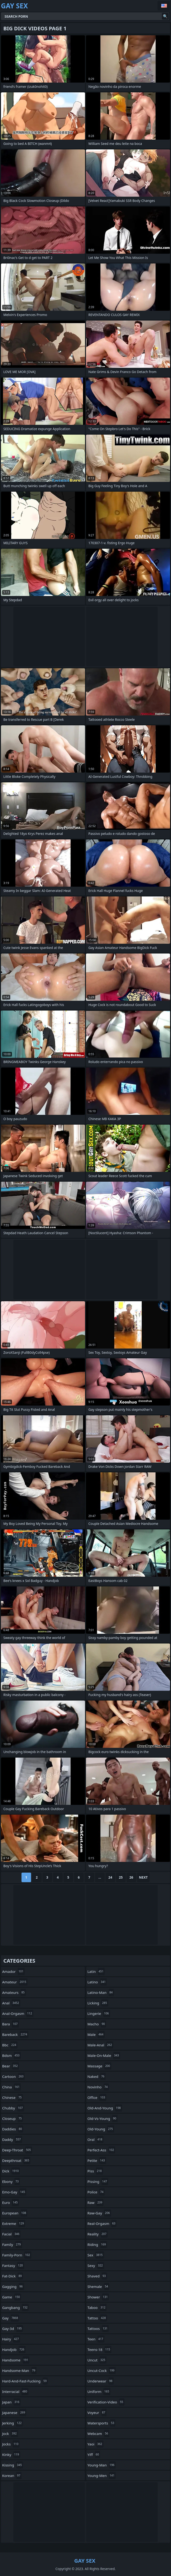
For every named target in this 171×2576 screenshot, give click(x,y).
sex (95, 2255)
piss (95, 2171)
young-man (101, 2465)
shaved (97, 2276)
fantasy (13, 2265)
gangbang (15, 2307)
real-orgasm (102, 2223)
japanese (14, 2412)
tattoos (98, 2328)
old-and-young (104, 2108)
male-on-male (103, 2055)
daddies (12, 2129)
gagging (13, 2286)
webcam (98, 2433)
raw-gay (99, 2213)
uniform (98, 2391)
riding (97, 2244)
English (164, 6)
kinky (11, 2454)
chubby (13, 2108)
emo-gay (14, 2192)
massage (99, 2066)
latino (97, 1982)
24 (110, 1877)
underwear (100, 2381)
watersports (101, 2423)
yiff (93, 2454)
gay (10, 2318)
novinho (98, 2087)
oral (95, 2139)
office (96, 2097)
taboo (97, 2307)
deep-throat (17, 2150)
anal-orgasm (17, 2013)
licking (97, 2003)
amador (13, 1971)
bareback (15, 2034)
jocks (11, 2444)
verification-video (105, 2402)
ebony (11, 2181)
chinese (12, 2097)
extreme (13, 2223)
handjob (14, 2349)
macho (96, 2024)
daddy (12, 2139)
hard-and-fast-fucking (25, 2381)
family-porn (16, 2255)
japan (11, 2402)
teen (95, 2339)
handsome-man (19, 2370)
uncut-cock (101, 2370)
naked (96, 2076)
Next (143, 1877)
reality (97, 2234)
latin (96, 1971)
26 (131, 1877)
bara (10, 2024)
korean (11, 2475)
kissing (12, 2465)
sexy (95, 2265)
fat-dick (12, 2276)
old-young (100, 2129)
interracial (15, 2391)
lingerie (98, 2013)
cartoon (13, 2076)
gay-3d (12, 2328)
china (11, 2087)
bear (10, 2066)
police (96, 2192)
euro (10, 2202)
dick (11, 2171)
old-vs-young (102, 2118)
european (14, 2213)
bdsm (11, 2055)
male (96, 2034)
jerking (12, 2423)
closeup (12, 2118)
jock (10, 2433)
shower (98, 2297)
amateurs (14, 1992)
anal (11, 2003)
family (12, 2244)
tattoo (97, 2318)
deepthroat (16, 2160)
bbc (9, 2045)
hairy (11, 2339)
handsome (15, 2360)
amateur (14, 1982)
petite (96, 2160)
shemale (98, 2286)
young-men (101, 2475)
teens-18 (99, 2349)
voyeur (97, 2412)
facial (11, 2234)
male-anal (100, 2045)
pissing (97, 2181)
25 (121, 1877)
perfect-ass (101, 2150)
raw (95, 2202)
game (11, 2297)
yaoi (95, 2444)
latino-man (100, 1992)
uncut (97, 2360)
